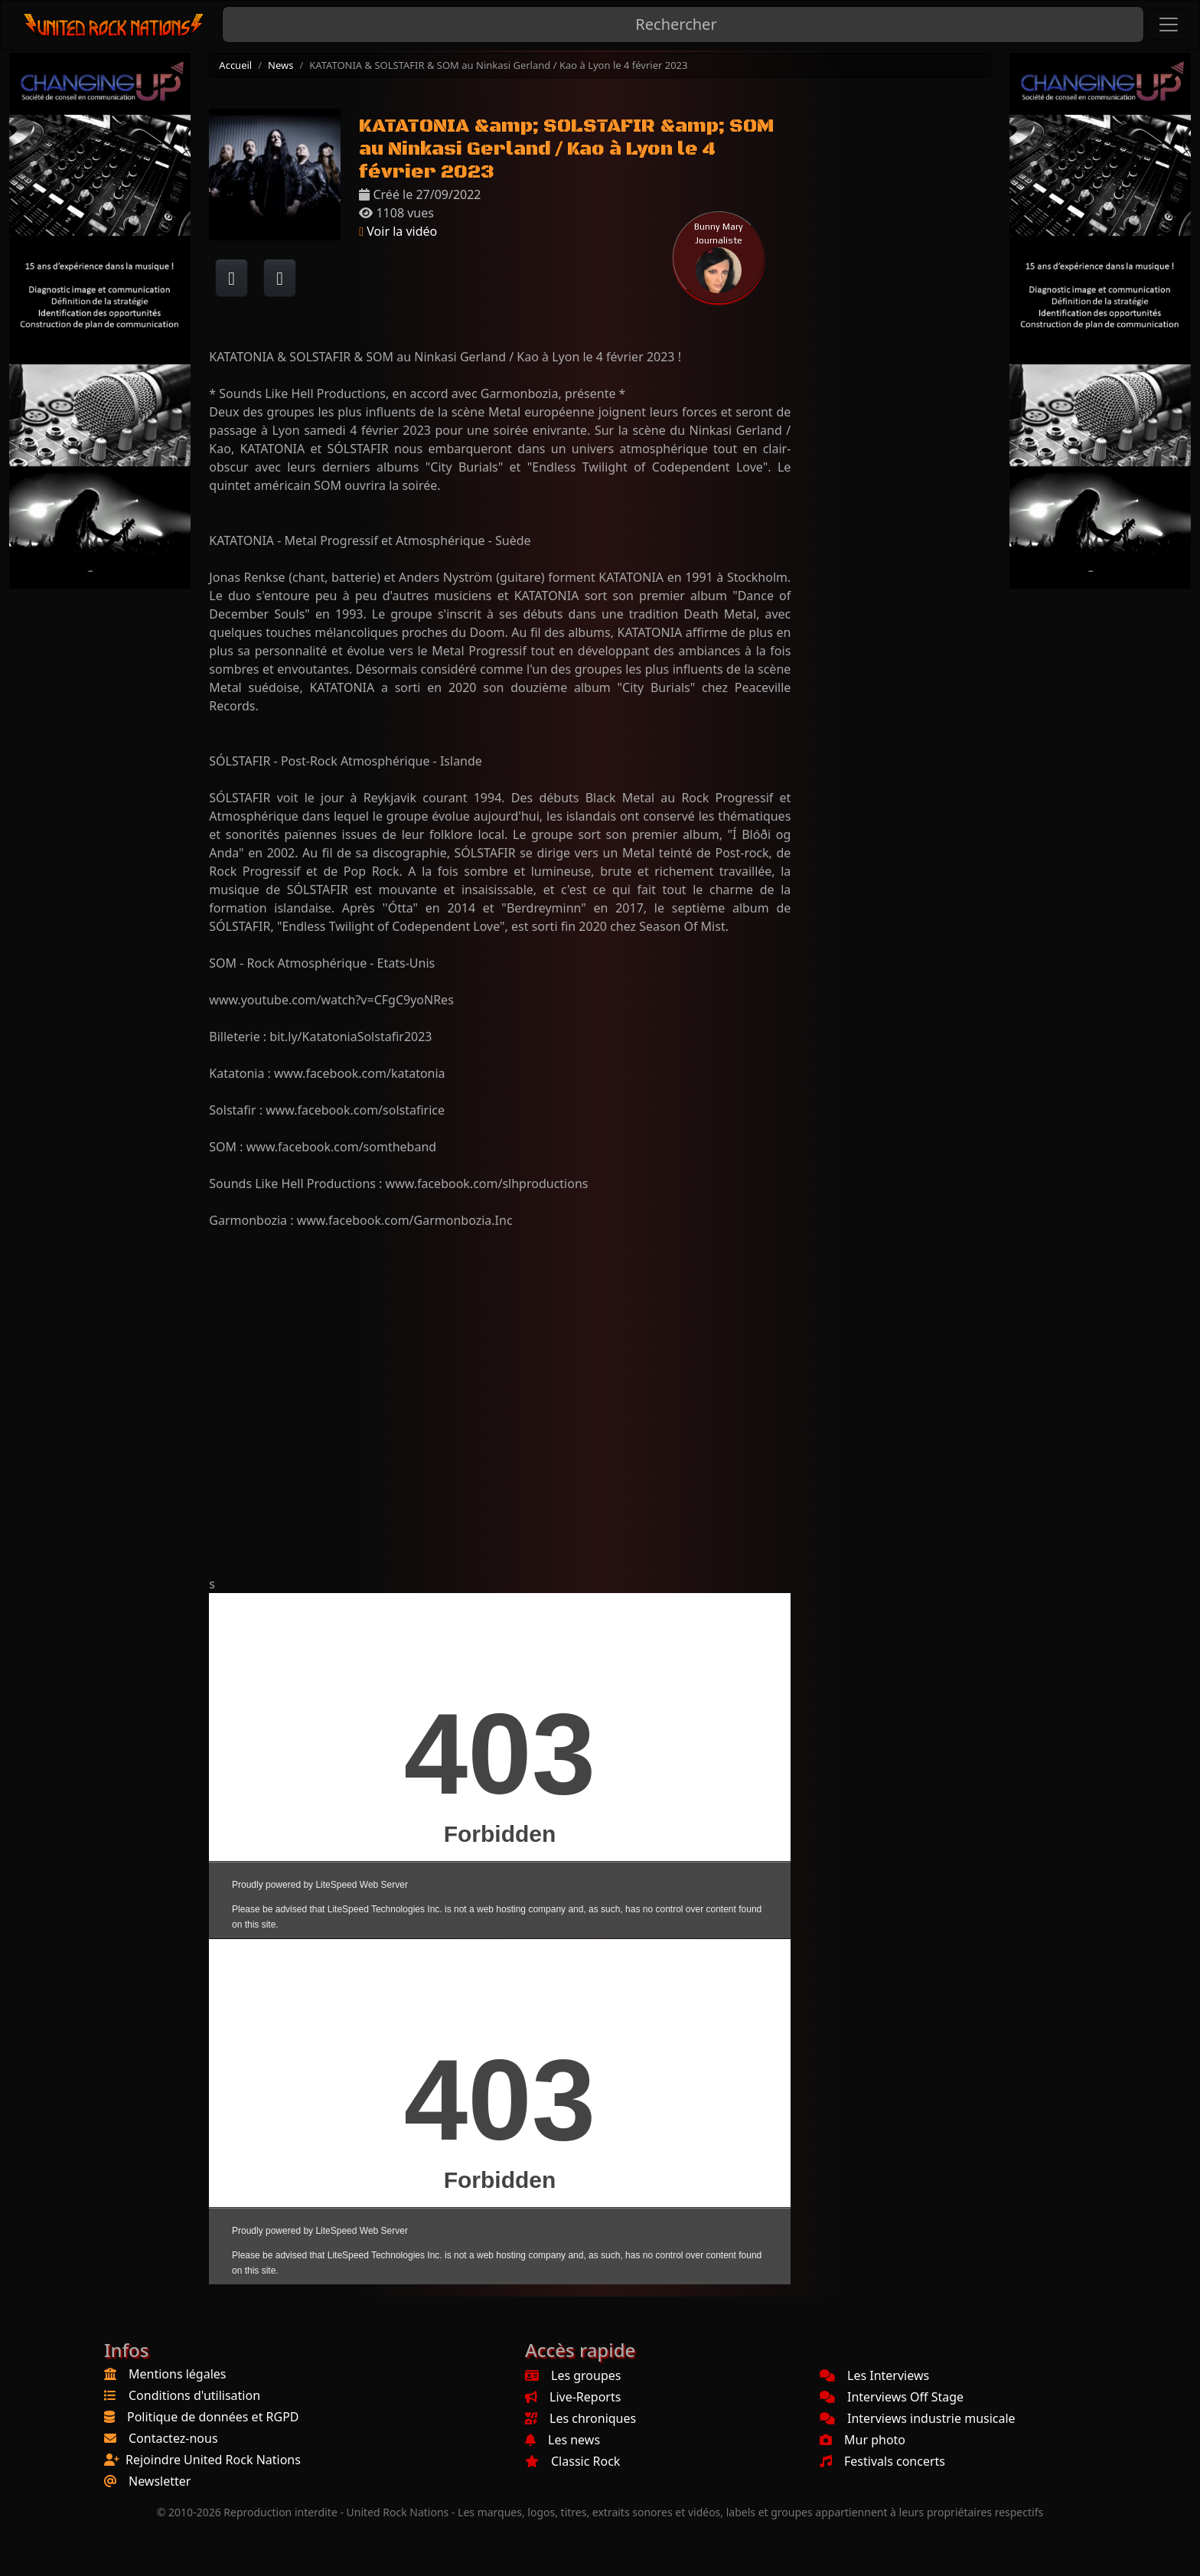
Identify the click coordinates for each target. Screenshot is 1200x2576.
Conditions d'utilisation (194, 2395)
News (280, 65)
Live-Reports (573, 2396)
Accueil (235, 65)
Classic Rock (572, 2461)
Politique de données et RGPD (213, 2416)
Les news (562, 2439)
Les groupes (573, 2375)
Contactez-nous (173, 2438)
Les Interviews (874, 2375)
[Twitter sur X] (279, 278)
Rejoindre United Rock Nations (213, 2459)
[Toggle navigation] (1168, 24)
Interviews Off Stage (892, 2396)
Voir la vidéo (398, 231)
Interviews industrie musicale (918, 2418)
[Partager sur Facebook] (231, 278)
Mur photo (862, 2439)
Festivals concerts (882, 2461)
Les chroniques (580, 2418)
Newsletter (160, 2481)
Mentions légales (178, 2373)
